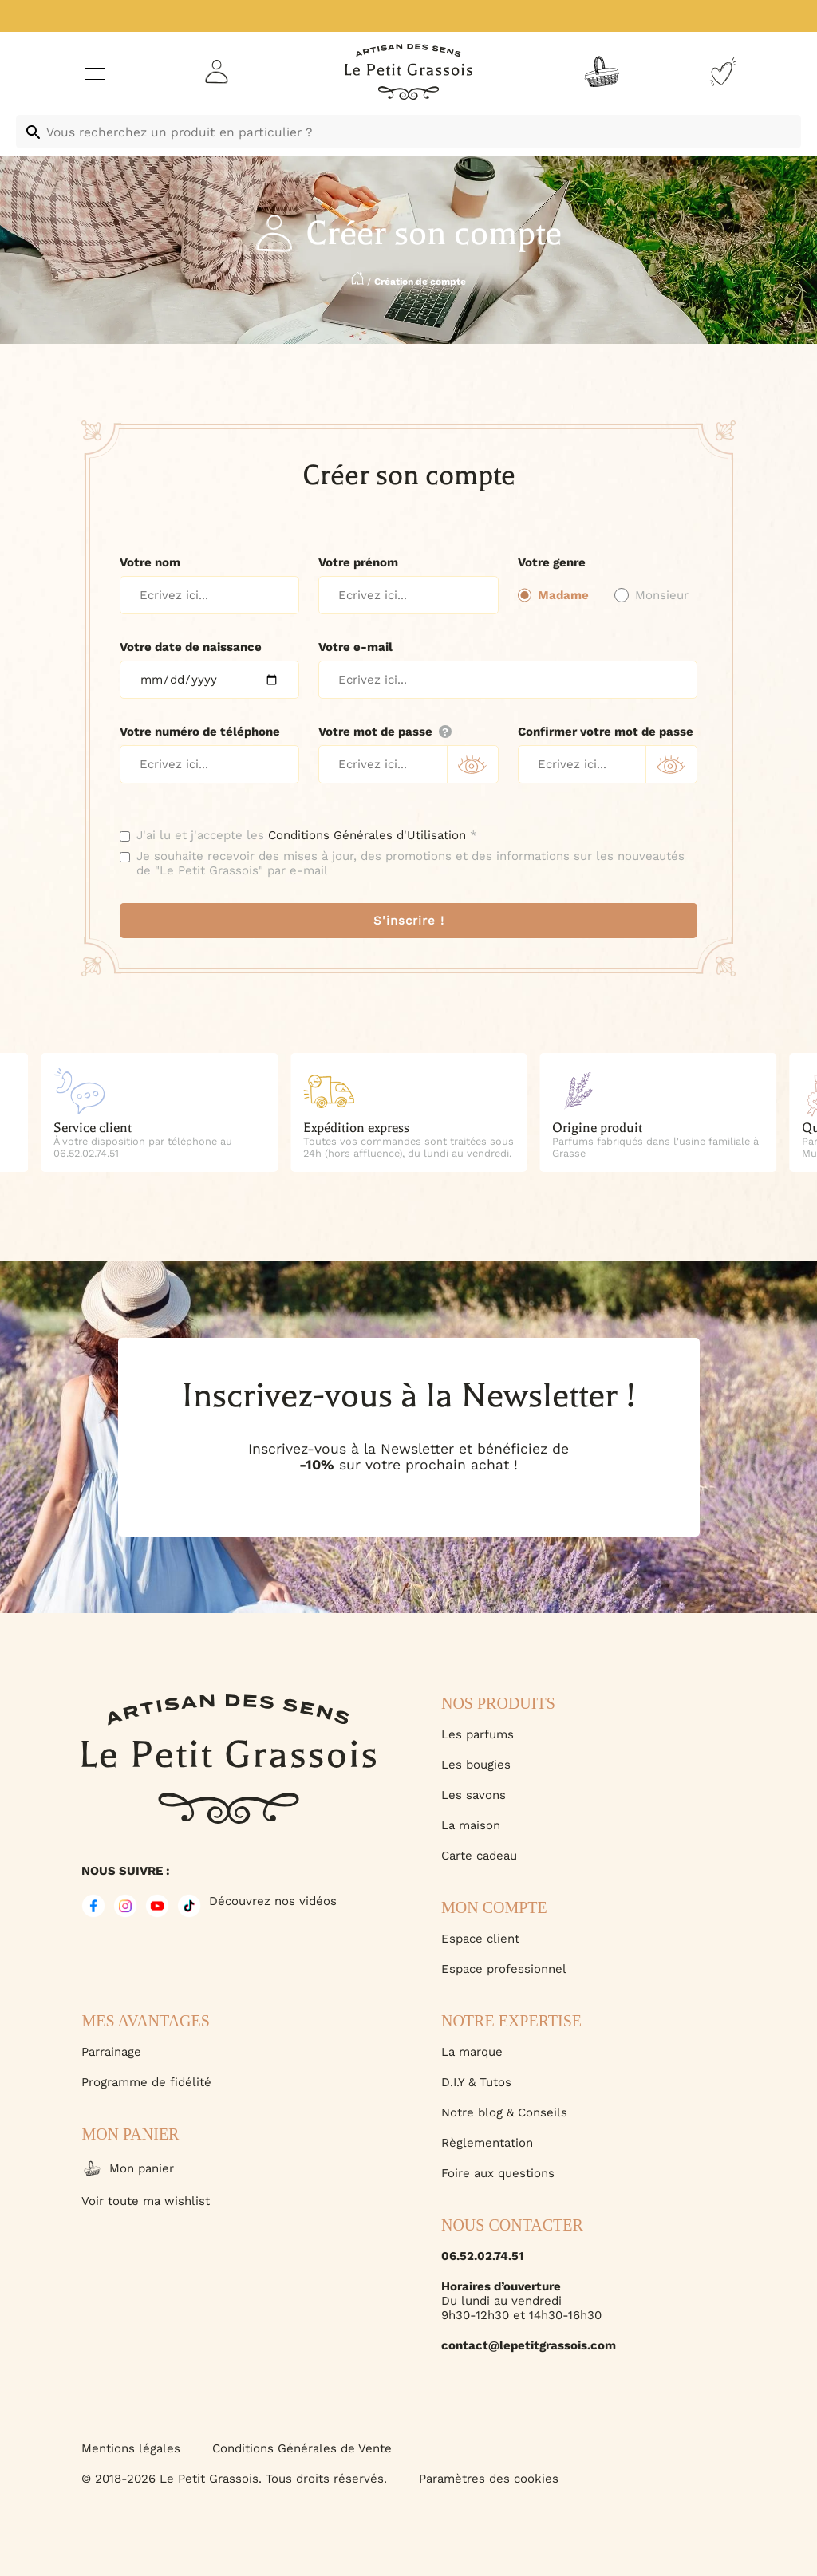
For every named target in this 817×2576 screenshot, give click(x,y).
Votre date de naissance (191, 647)
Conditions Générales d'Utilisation (367, 835)
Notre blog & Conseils (504, 2112)
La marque (472, 2052)
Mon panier (127, 2168)
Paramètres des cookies (488, 2478)
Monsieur (662, 595)
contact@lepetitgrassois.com (528, 2345)
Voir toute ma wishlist (145, 2201)
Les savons (473, 1795)
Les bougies (476, 1764)
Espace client (480, 1938)
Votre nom (150, 562)
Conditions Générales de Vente (302, 2448)
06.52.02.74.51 (482, 2256)
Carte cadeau (479, 1855)
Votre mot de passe (385, 731)
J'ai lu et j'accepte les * (306, 835)
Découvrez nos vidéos (273, 1901)
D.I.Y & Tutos (476, 2082)
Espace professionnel (503, 1969)
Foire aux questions (498, 2173)
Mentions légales (130, 2448)
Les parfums (477, 1734)
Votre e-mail (355, 647)
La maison (470, 1825)
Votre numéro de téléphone (200, 731)
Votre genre (552, 562)
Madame (563, 595)
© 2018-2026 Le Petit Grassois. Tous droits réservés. (234, 2478)
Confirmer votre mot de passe (605, 731)
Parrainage (111, 2052)
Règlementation (487, 2143)
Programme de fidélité (146, 2082)
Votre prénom (358, 562)
